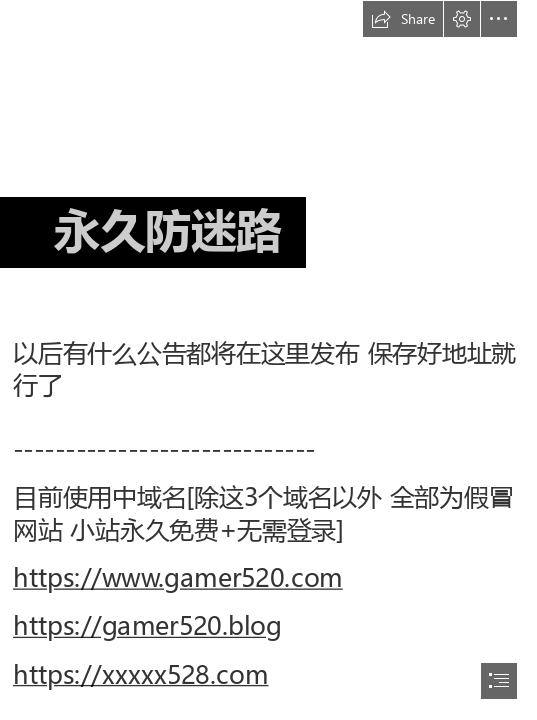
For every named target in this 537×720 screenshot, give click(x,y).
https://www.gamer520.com (178, 578)
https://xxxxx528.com (140, 674)
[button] (403, 19)
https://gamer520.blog (147, 626)
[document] (268, 360)
